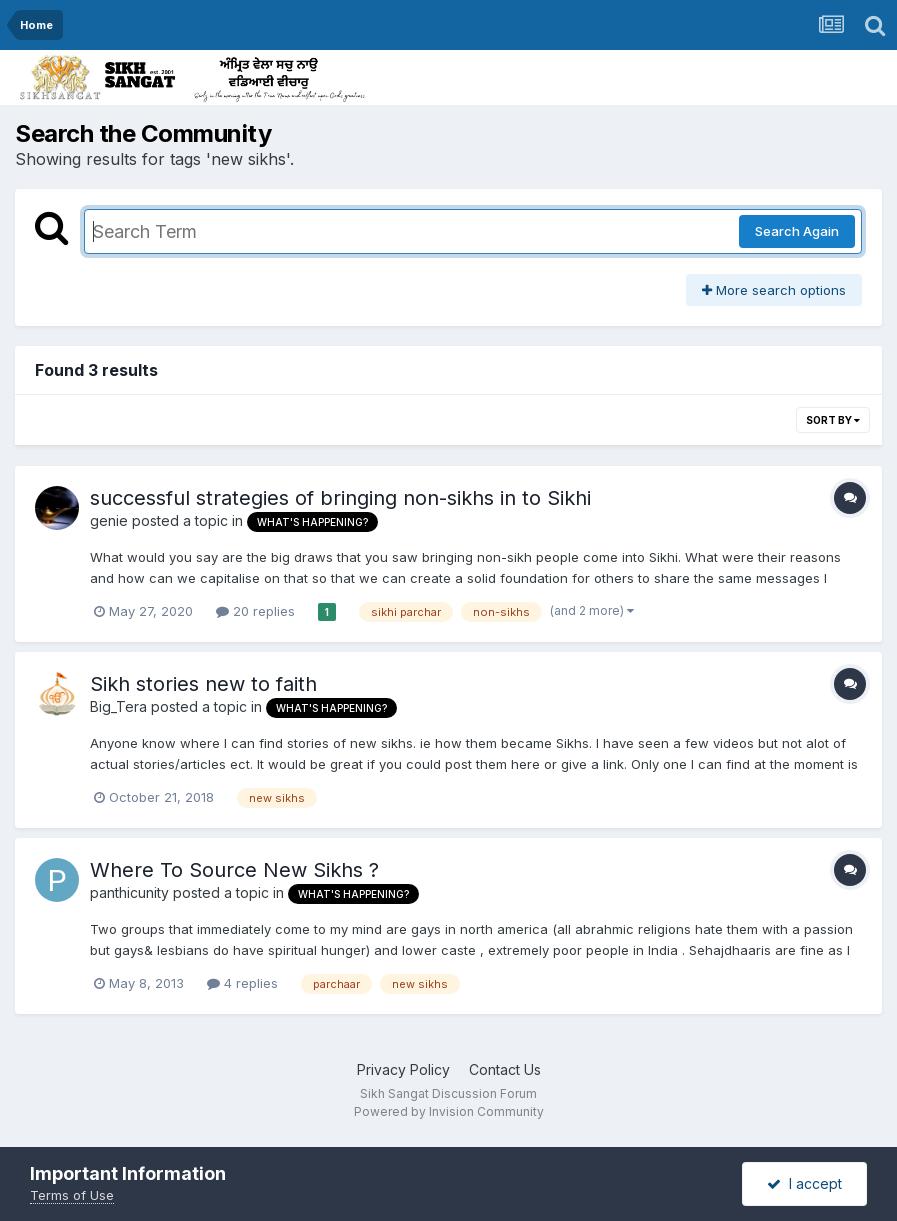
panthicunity (129, 892)
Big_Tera (118, 706)
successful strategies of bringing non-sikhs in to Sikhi (340, 498)
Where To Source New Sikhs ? (234, 870)
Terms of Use (72, 1195)
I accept (804, 1183)
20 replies (255, 611)
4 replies (242, 983)
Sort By (833, 420)
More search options (774, 290)
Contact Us (505, 1069)
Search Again (797, 231)
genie (109, 520)
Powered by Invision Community (449, 1111)
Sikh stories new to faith (203, 684)
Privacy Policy (403, 1069)
